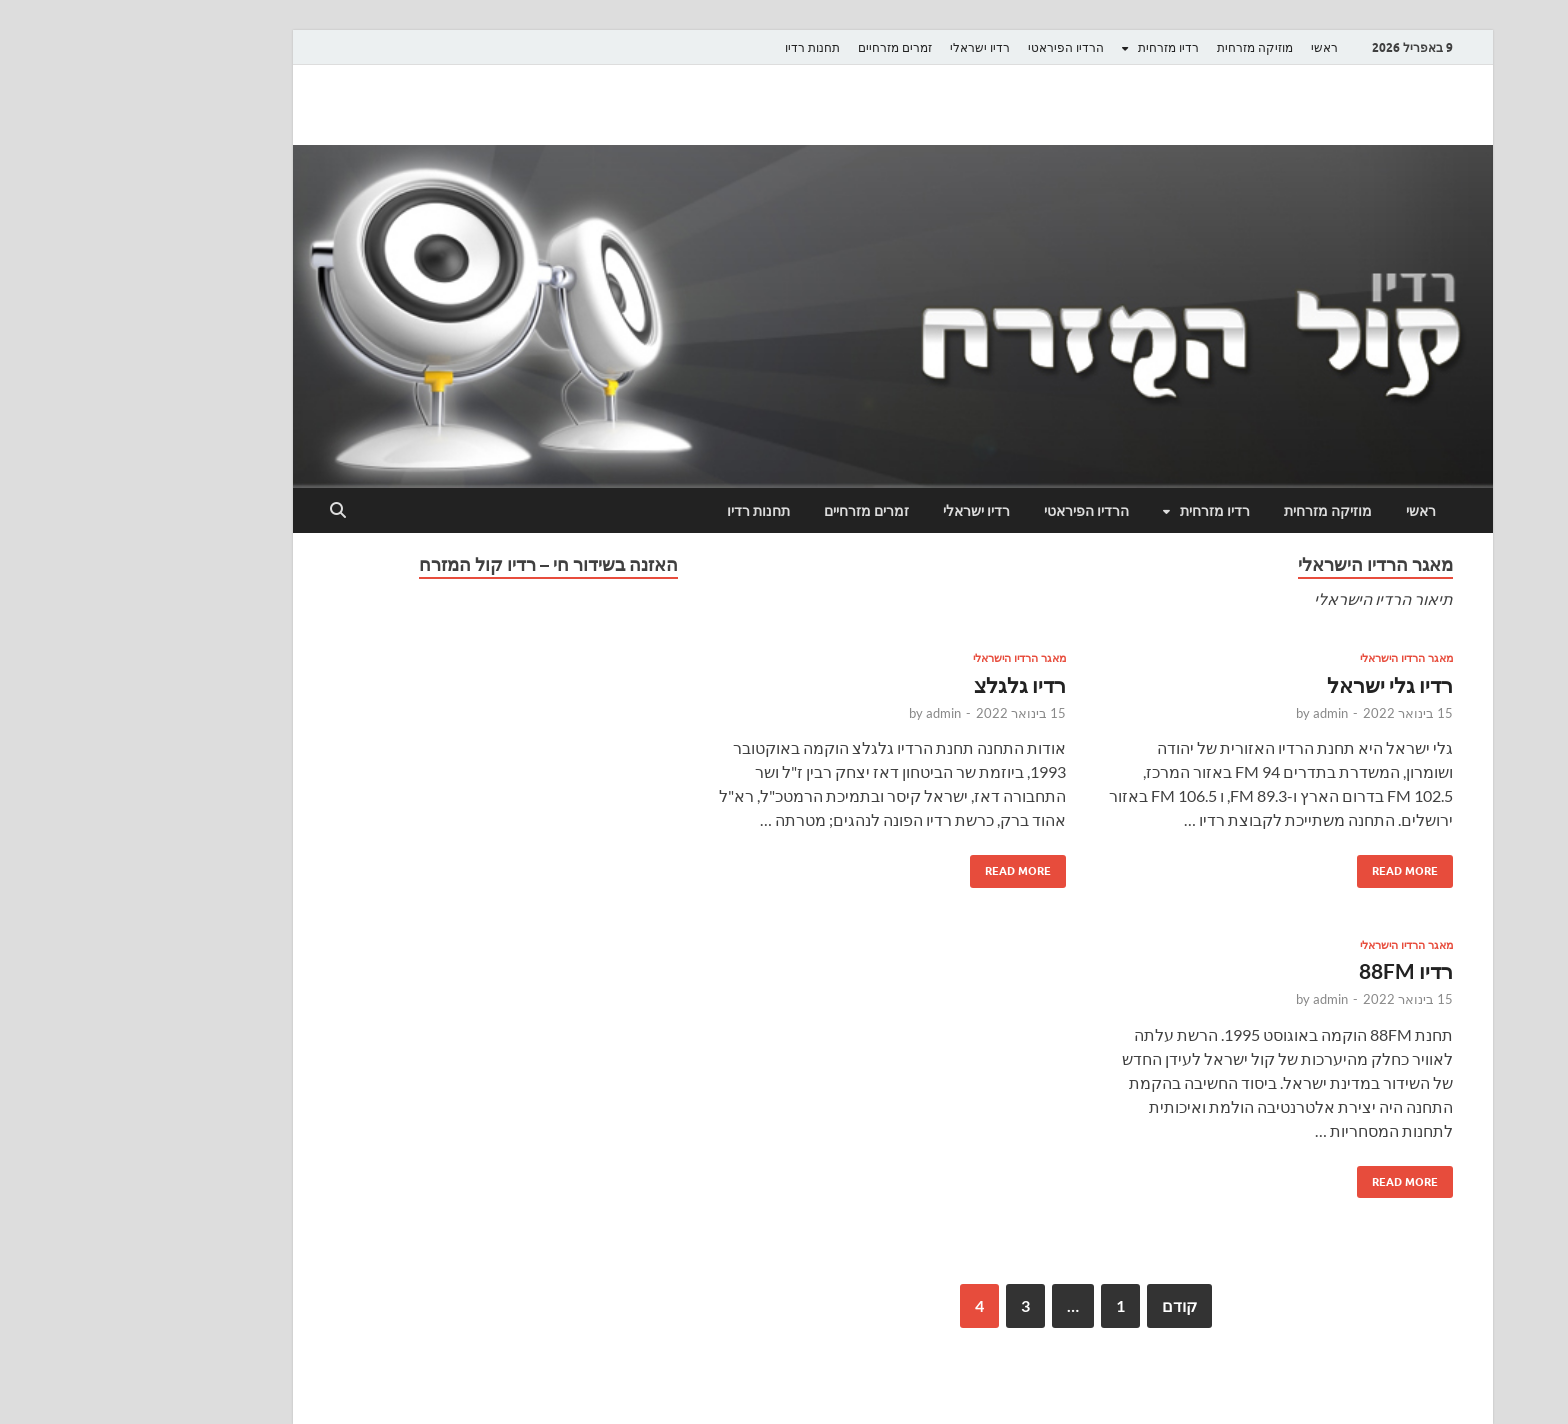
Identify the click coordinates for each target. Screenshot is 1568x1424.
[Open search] (229, 511)
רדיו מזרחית (1059, 47)
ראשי (1215, 47)
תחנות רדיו (703, 47)
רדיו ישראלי (871, 47)
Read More (1303, 866)
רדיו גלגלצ (911, 684)
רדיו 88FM (1297, 970)
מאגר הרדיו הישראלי (1297, 658)
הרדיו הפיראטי (957, 47)
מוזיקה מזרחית (1146, 47)
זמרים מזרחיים (786, 47)
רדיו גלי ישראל (1281, 684)
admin (1221, 713)
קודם (1070, 1305)
